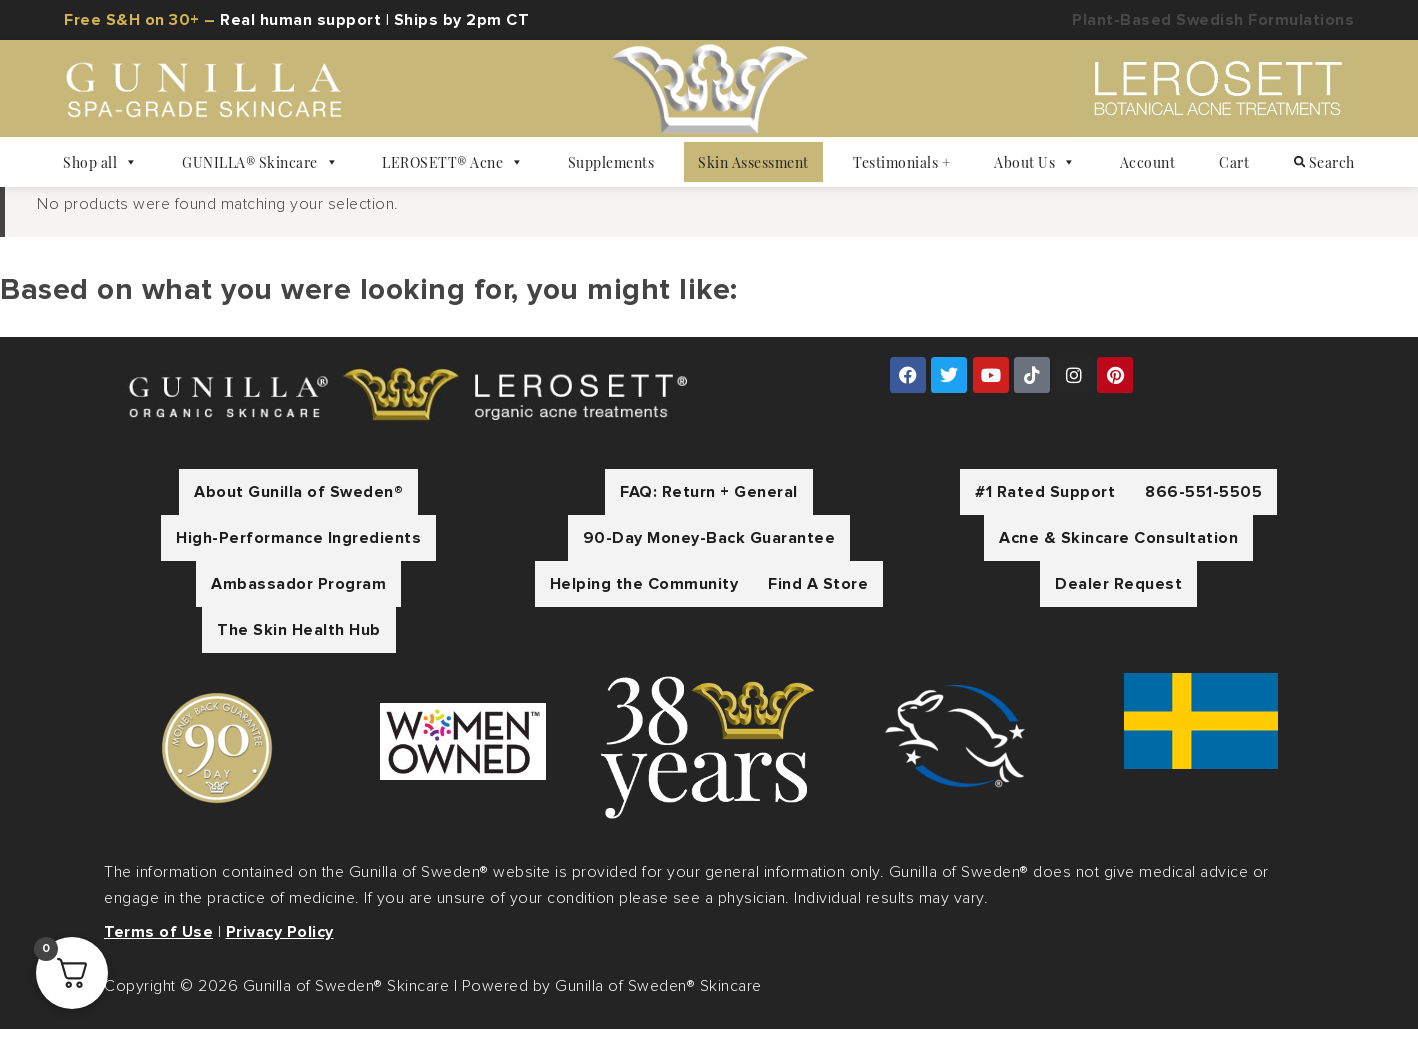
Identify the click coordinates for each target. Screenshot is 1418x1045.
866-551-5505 (1203, 508)
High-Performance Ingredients (298, 554)
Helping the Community (644, 600)
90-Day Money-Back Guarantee (709, 554)
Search (1324, 162)
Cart (1234, 162)
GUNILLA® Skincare (260, 162)
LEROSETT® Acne (453, 162)
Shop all (100, 162)
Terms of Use (158, 948)
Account (1148, 162)
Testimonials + (901, 162)
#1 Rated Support (1045, 508)
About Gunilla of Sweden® (298, 508)
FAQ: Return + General (709, 508)
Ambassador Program (298, 600)
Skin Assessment (753, 162)
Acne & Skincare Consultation (1118, 554)
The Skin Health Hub (299, 646)
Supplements (611, 162)
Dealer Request (1118, 600)
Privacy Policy (280, 948)
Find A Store (818, 600)
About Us (1035, 162)
